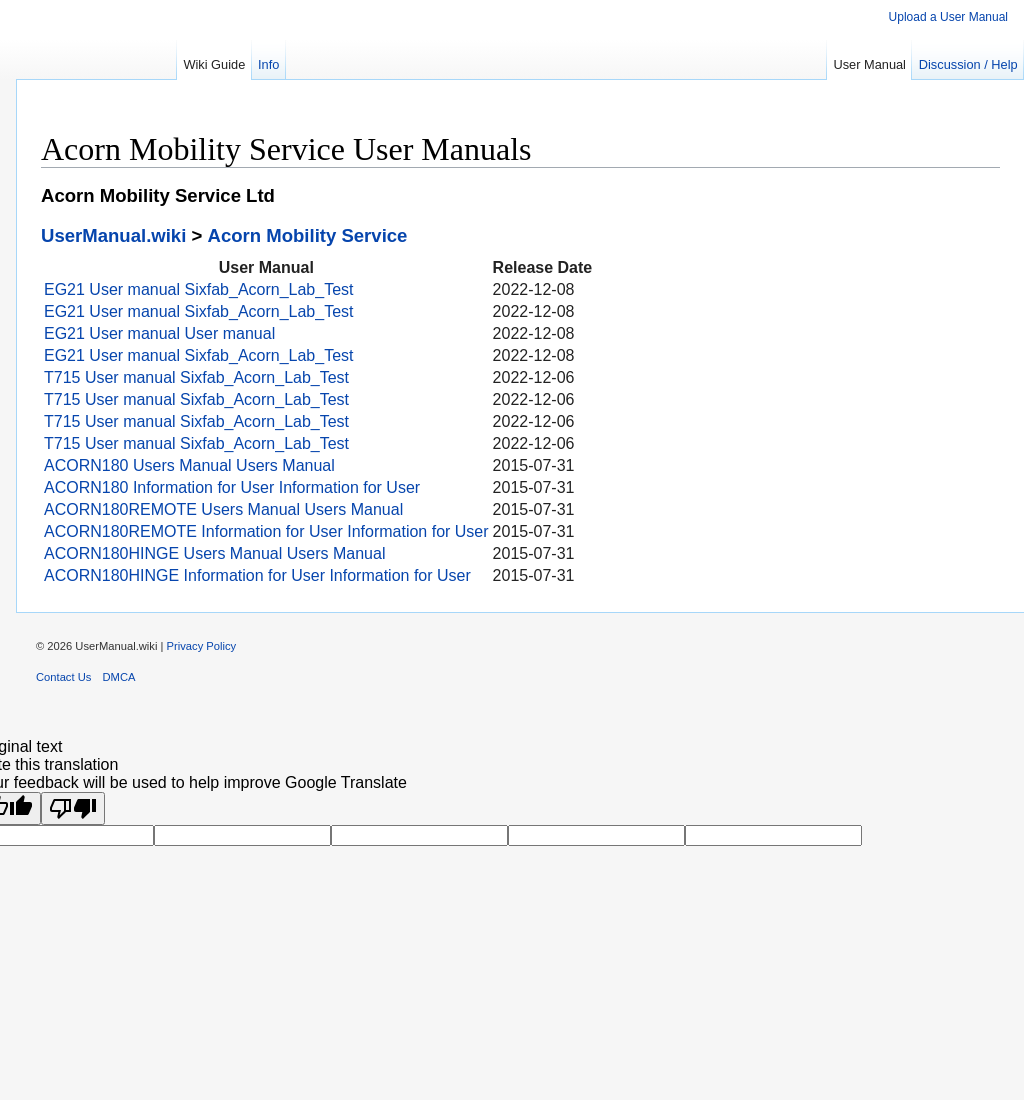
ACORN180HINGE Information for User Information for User (257, 575)
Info (268, 64)
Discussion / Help (968, 64)
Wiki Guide (214, 64)
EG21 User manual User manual (159, 333)
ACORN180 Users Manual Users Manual (189, 465)
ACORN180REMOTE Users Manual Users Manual (223, 509)
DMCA (119, 677)
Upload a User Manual (948, 17)
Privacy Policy (202, 646)
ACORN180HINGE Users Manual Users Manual (214, 553)
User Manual (869, 64)
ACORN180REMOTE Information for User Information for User (266, 531)
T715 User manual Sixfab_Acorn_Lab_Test (196, 377)
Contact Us (63, 677)
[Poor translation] (73, 808)
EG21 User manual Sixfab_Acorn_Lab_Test (199, 289)
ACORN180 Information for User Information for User (232, 487)
